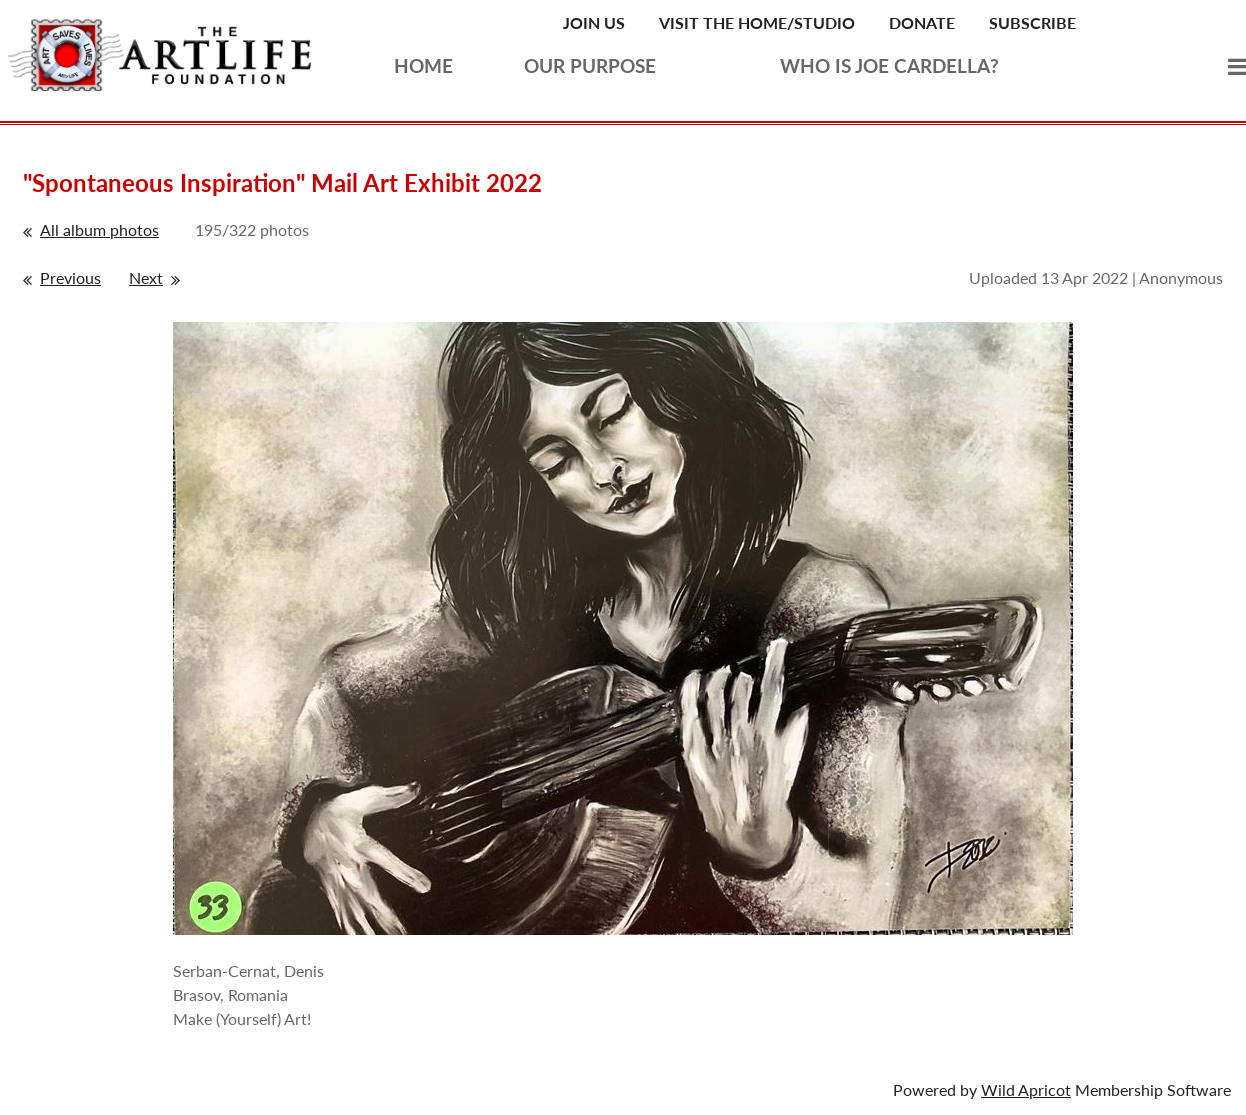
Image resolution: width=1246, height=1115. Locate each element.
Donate (922, 22)
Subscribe (1032, 22)
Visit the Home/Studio (757, 22)
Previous (70, 277)
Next (146, 277)
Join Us (594, 22)
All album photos (99, 229)
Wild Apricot (1026, 1089)
